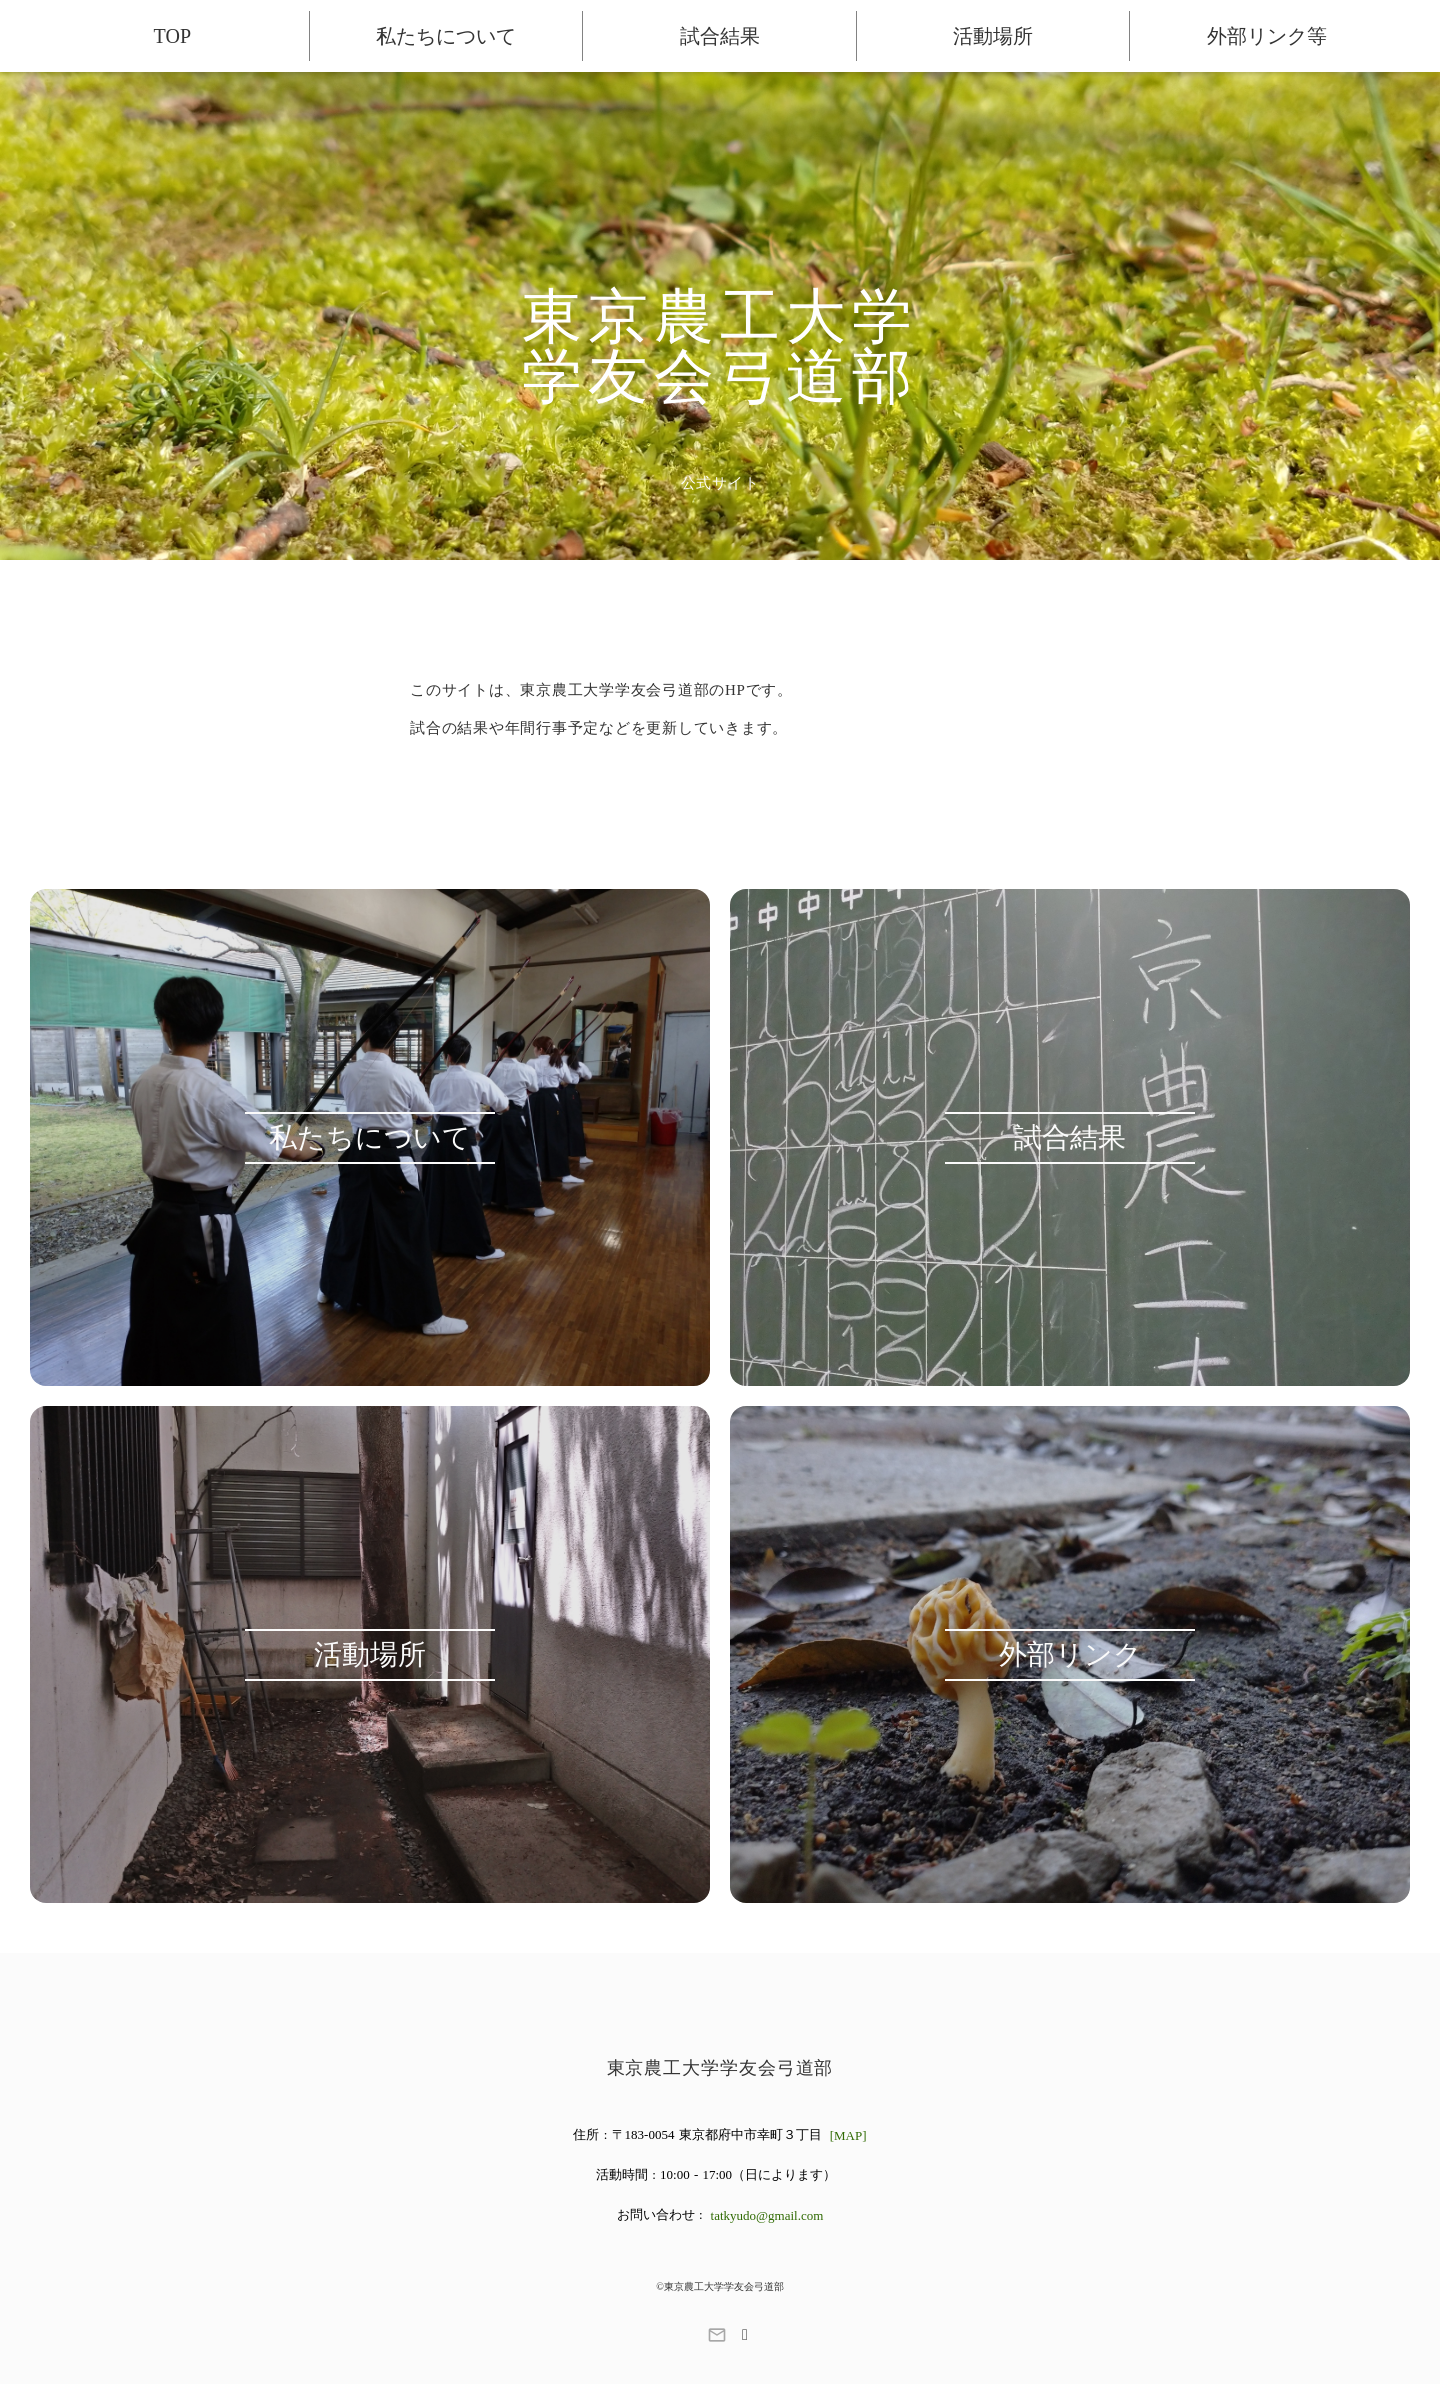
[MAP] (848, 2135)
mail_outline (717, 2335)
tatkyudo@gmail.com (767, 2215)
